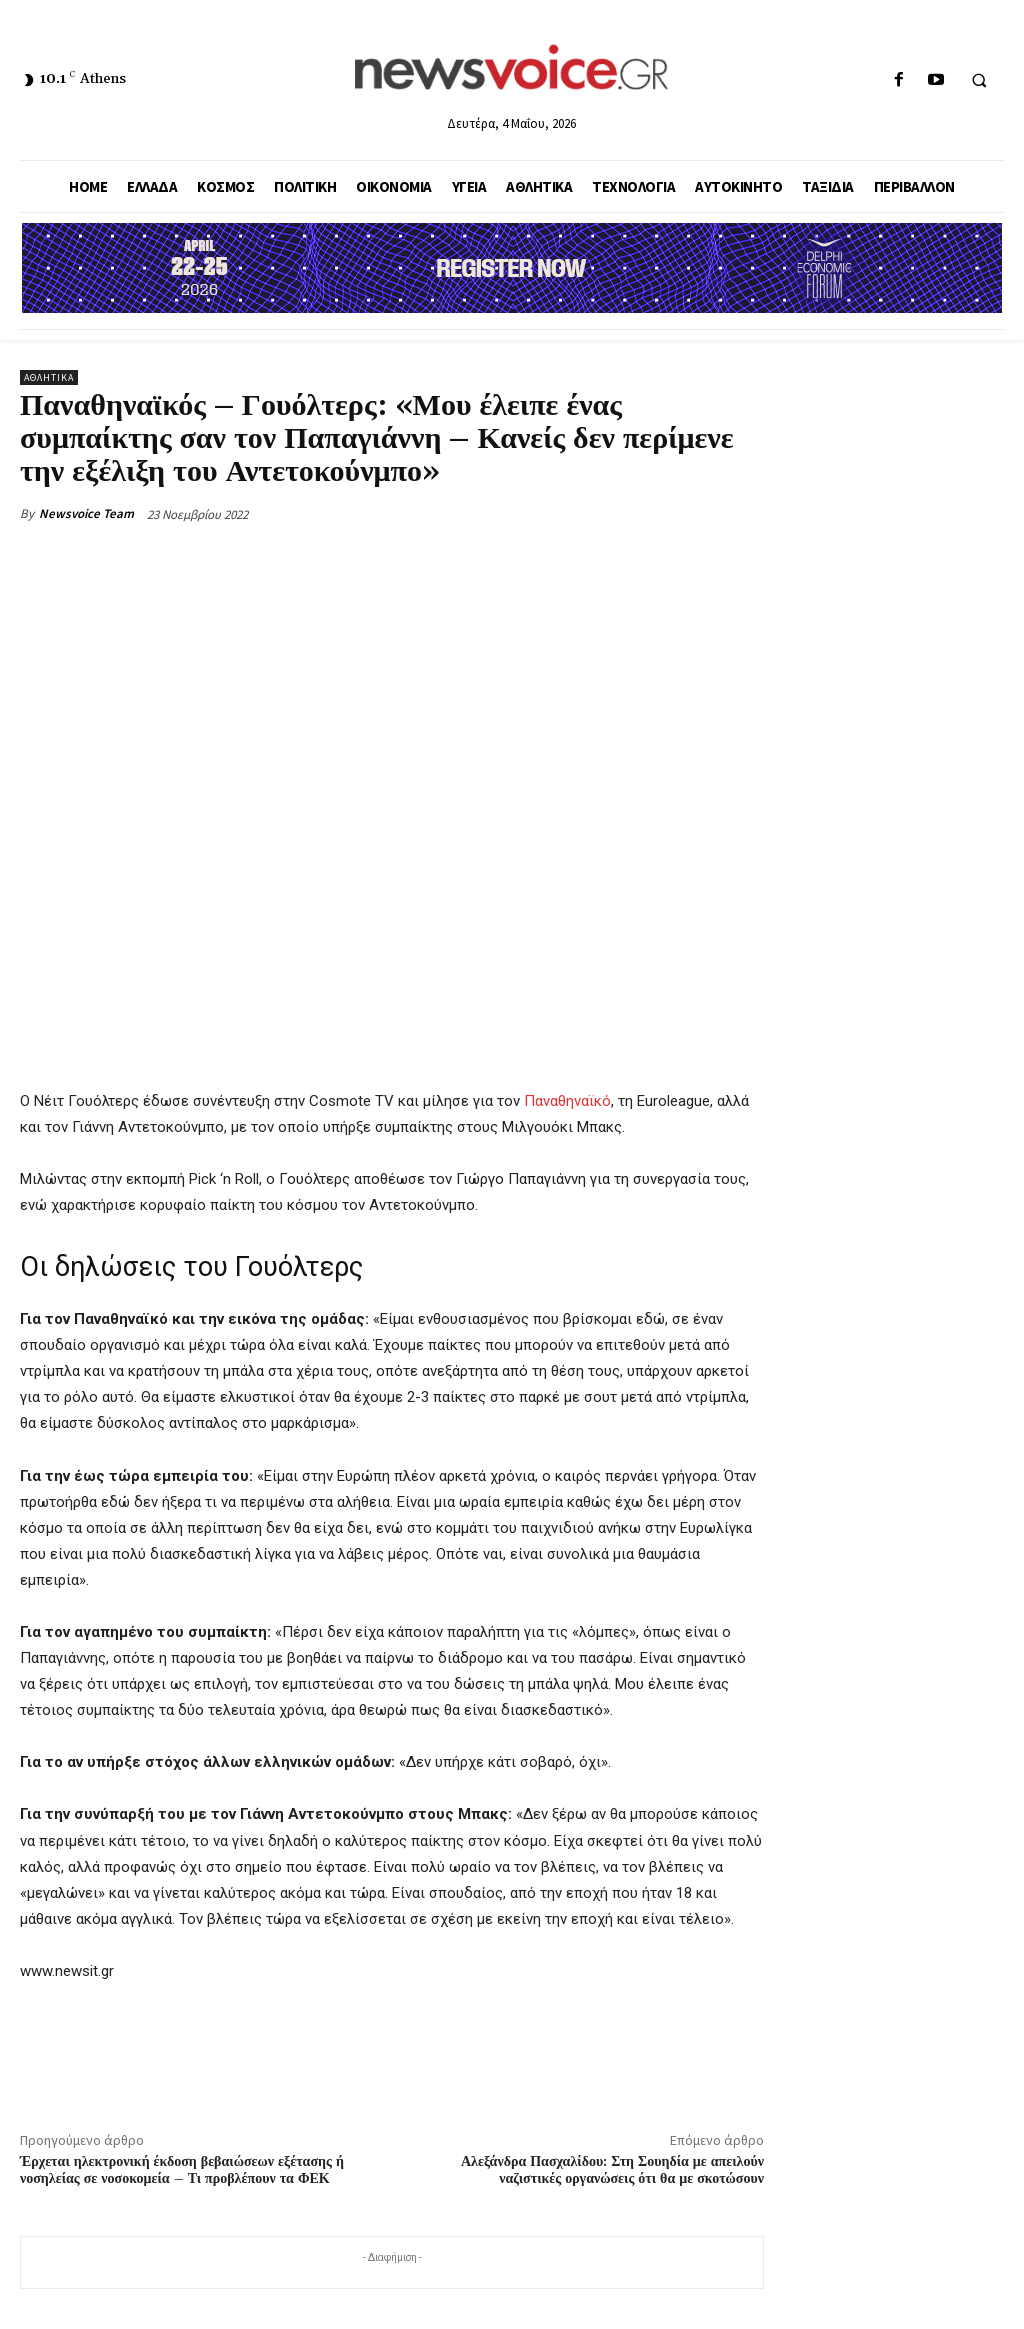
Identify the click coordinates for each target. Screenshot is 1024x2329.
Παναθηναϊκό (567, 1101)
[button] (979, 81)
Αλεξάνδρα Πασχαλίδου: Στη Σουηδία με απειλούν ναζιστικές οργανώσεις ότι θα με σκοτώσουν (612, 2170)
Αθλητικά (49, 377)
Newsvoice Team (86, 513)
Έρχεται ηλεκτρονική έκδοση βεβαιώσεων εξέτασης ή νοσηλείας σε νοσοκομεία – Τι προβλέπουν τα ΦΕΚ (182, 2170)
